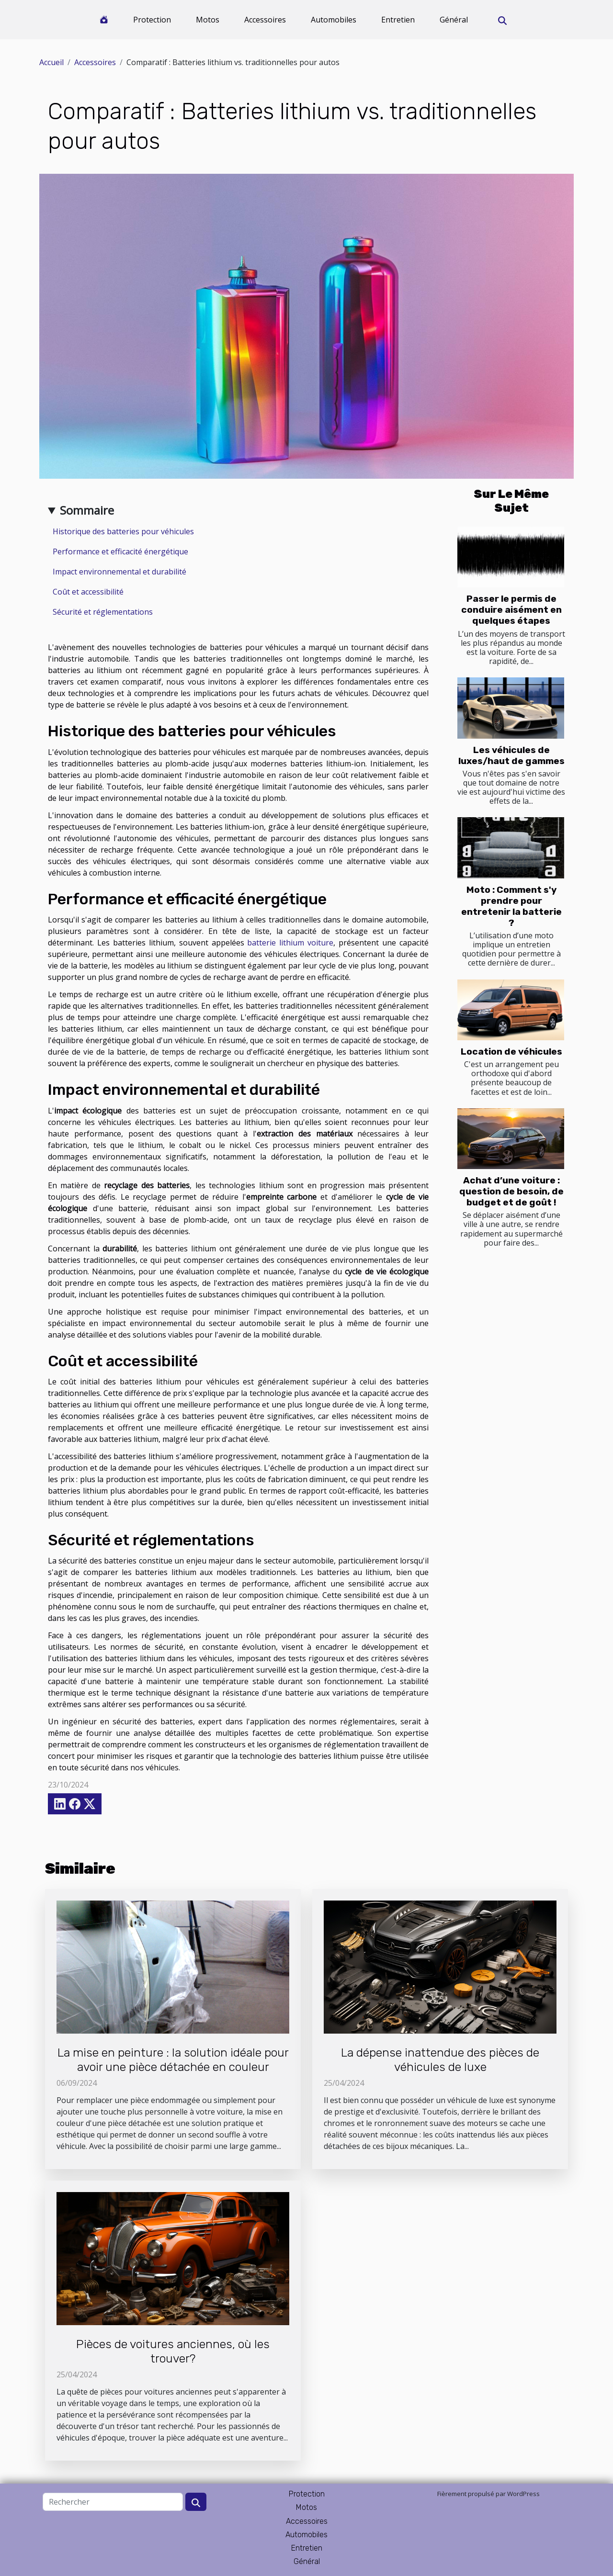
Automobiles (333, 19)
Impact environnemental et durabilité (119, 571)
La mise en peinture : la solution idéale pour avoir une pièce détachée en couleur (173, 2060)
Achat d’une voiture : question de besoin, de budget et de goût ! (511, 1191)
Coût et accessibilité (88, 591)
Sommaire (87, 510)
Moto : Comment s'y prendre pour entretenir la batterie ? (511, 906)
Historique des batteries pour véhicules (123, 531)
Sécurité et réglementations (103, 612)
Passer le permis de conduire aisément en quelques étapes (511, 609)
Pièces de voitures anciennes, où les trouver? (173, 2351)
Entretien (398, 19)
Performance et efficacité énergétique (120, 551)
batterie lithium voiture (290, 942)
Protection (152, 19)
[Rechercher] (113, 2502)
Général (454, 19)
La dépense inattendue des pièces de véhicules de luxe (440, 2060)
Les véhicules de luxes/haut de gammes (511, 755)
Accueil (51, 62)
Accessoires (265, 19)
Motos (207, 19)
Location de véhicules (511, 1051)
